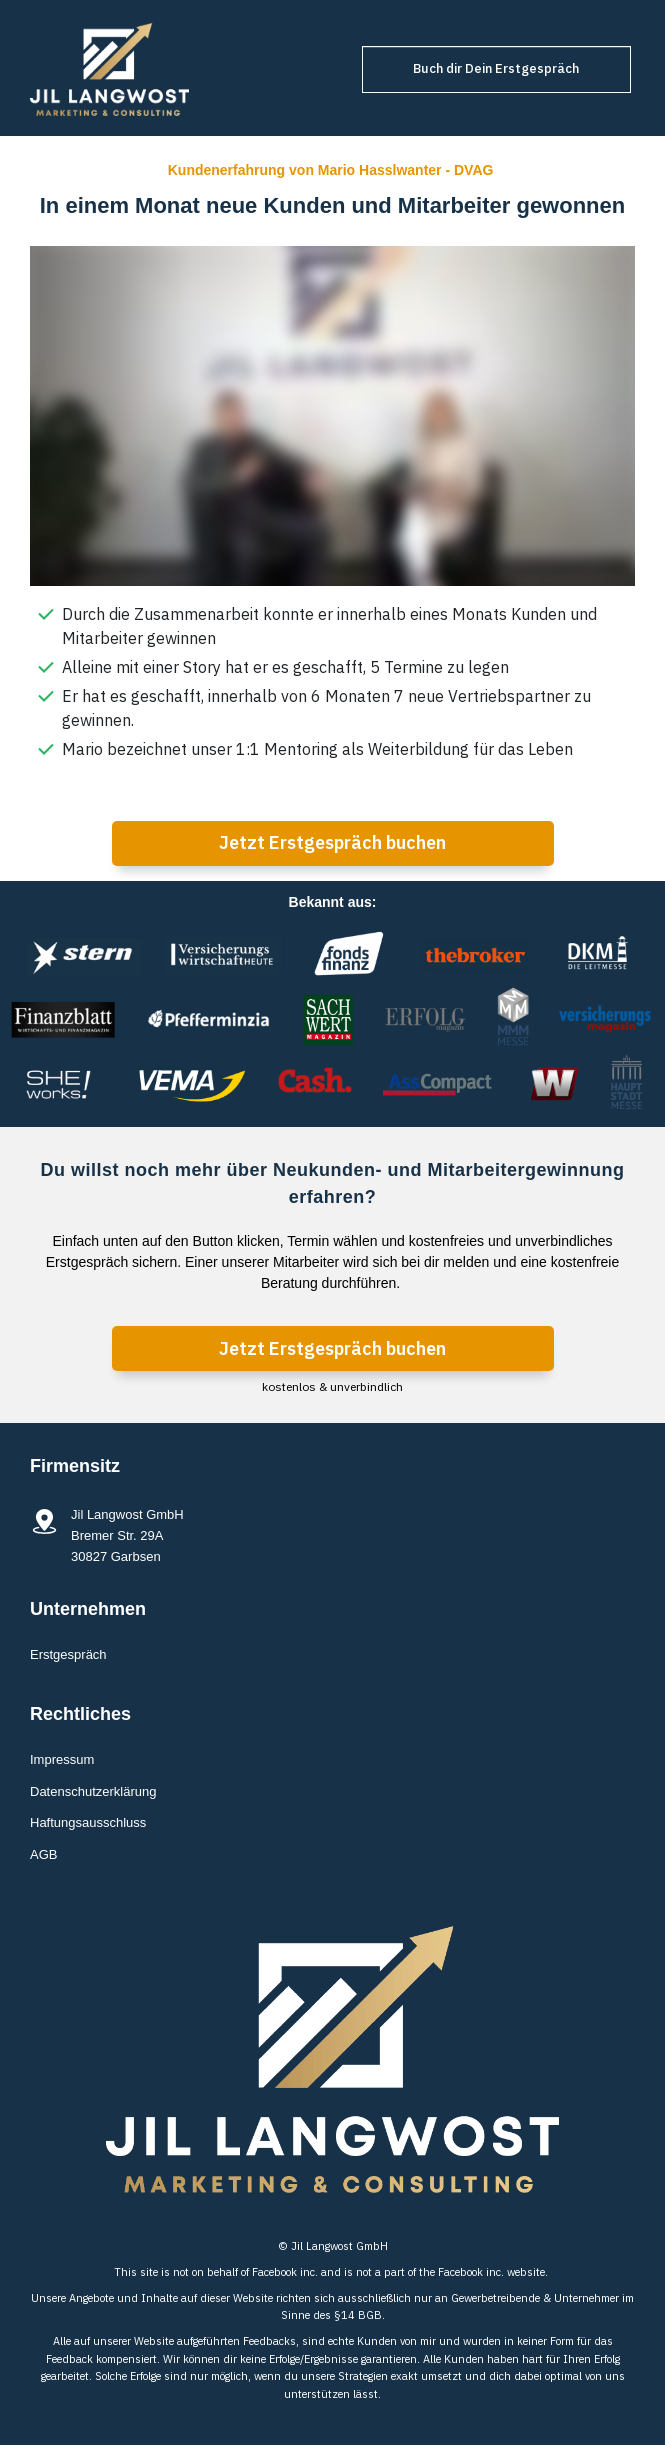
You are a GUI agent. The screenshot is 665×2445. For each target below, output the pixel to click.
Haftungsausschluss (88, 1822)
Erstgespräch (68, 1654)
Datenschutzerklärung (93, 1791)
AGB (43, 1854)
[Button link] (496, 69)
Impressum (62, 1759)
